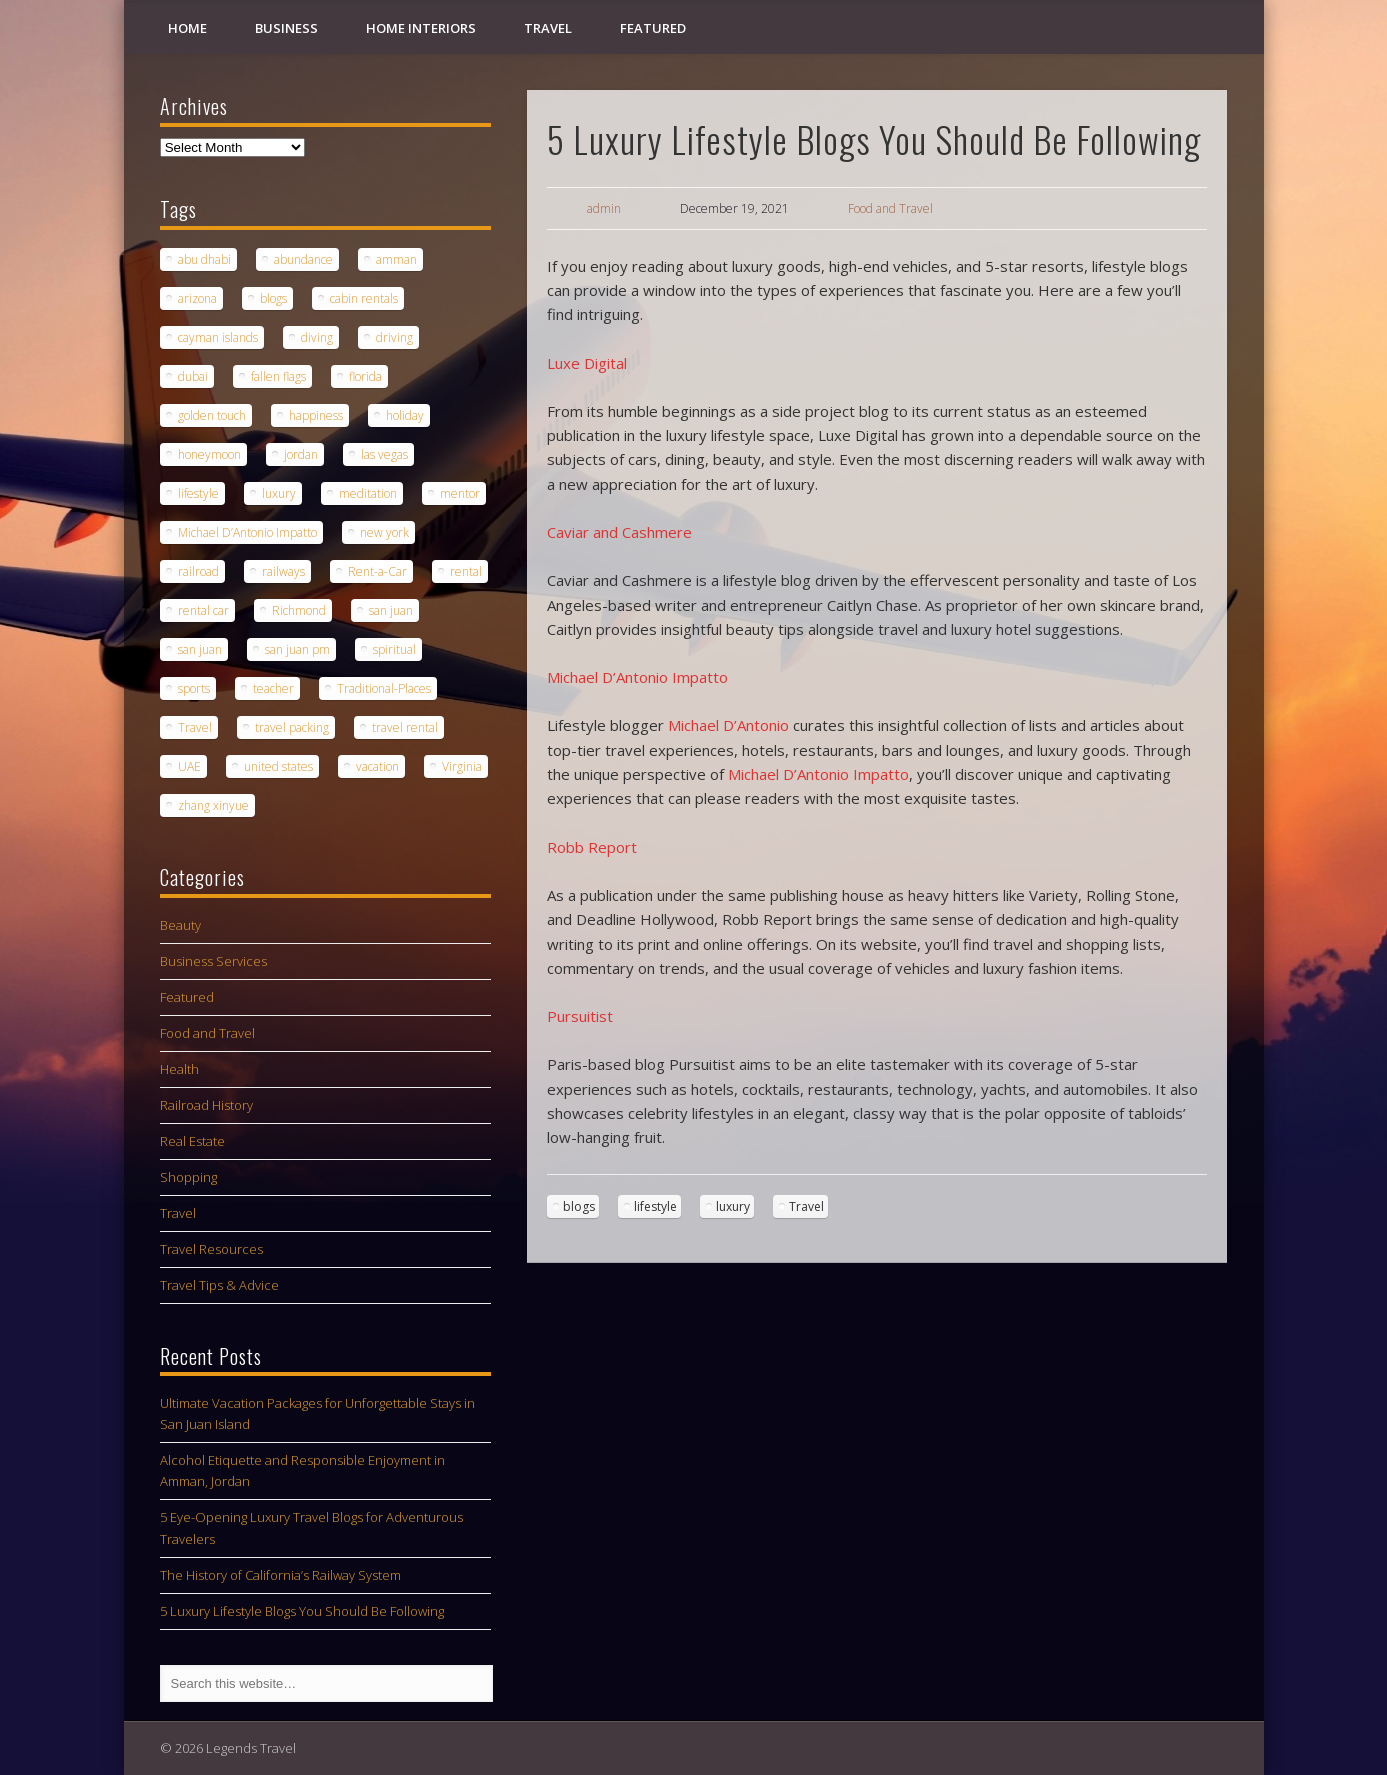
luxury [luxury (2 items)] (279, 493)
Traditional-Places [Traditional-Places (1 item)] (384, 688)
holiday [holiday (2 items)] (405, 415)
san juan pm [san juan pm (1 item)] (297, 649)
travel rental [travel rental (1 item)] (405, 727)
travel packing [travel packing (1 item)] (292, 727)
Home (187, 28)
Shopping (188, 1177)
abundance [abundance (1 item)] (303, 259)
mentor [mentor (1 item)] (460, 493)
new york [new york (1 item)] (384, 532)
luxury (733, 1206)
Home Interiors (421, 28)
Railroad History (206, 1105)
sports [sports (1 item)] (194, 688)
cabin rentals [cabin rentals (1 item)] (364, 298)
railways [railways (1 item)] (283, 571)
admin (604, 208)
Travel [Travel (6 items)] (195, 727)
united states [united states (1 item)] (278, 766)
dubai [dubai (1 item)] (193, 376)
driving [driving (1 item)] (394, 337)
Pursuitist (580, 1016)
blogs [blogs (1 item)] (273, 298)
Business (286, 28)
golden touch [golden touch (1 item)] (212, 415)
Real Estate (192, 1141)
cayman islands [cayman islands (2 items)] (218, 337)
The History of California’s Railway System (280, 1575)
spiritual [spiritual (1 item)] (394, 649)
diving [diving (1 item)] (317, 337)
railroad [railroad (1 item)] (198, 571)
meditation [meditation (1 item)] (368, 493)
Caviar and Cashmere (619, 532)
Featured (653, 28)
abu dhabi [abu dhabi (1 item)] (204, 259)
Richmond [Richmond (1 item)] (299, 610)
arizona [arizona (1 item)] (197, 298)
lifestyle (655, 1206)
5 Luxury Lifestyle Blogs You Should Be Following (302, 1611)
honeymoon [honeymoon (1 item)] (209, 454)
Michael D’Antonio (728, 725)
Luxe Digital (587, 363)
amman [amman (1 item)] (396, 259)
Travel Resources (211, 1249)
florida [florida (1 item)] (365, 376)
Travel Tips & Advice (219, 1285)
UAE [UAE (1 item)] (189, 766)
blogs (579, 1206)
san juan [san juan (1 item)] (391, 610)
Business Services (213, 961)
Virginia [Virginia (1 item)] (462, 766)
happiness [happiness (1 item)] (316, 415)
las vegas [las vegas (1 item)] (384, 454)
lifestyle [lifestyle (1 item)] (198, 493)
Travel (548, 28)
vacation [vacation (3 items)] (377, 766)
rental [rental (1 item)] (466, 571)
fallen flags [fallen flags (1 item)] (278, 376)
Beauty (180, 925)
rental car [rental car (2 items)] (203, 610)
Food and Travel (890, 208)
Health (179, 1069)
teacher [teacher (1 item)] (273, 688)
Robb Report (592, 847)
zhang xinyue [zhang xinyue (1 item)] (213, 805)
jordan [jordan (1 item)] (301, 454)
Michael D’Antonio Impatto (637, 677)
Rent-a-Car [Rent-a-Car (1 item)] (377, 571)
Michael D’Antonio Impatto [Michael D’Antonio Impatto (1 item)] (247, 532)
